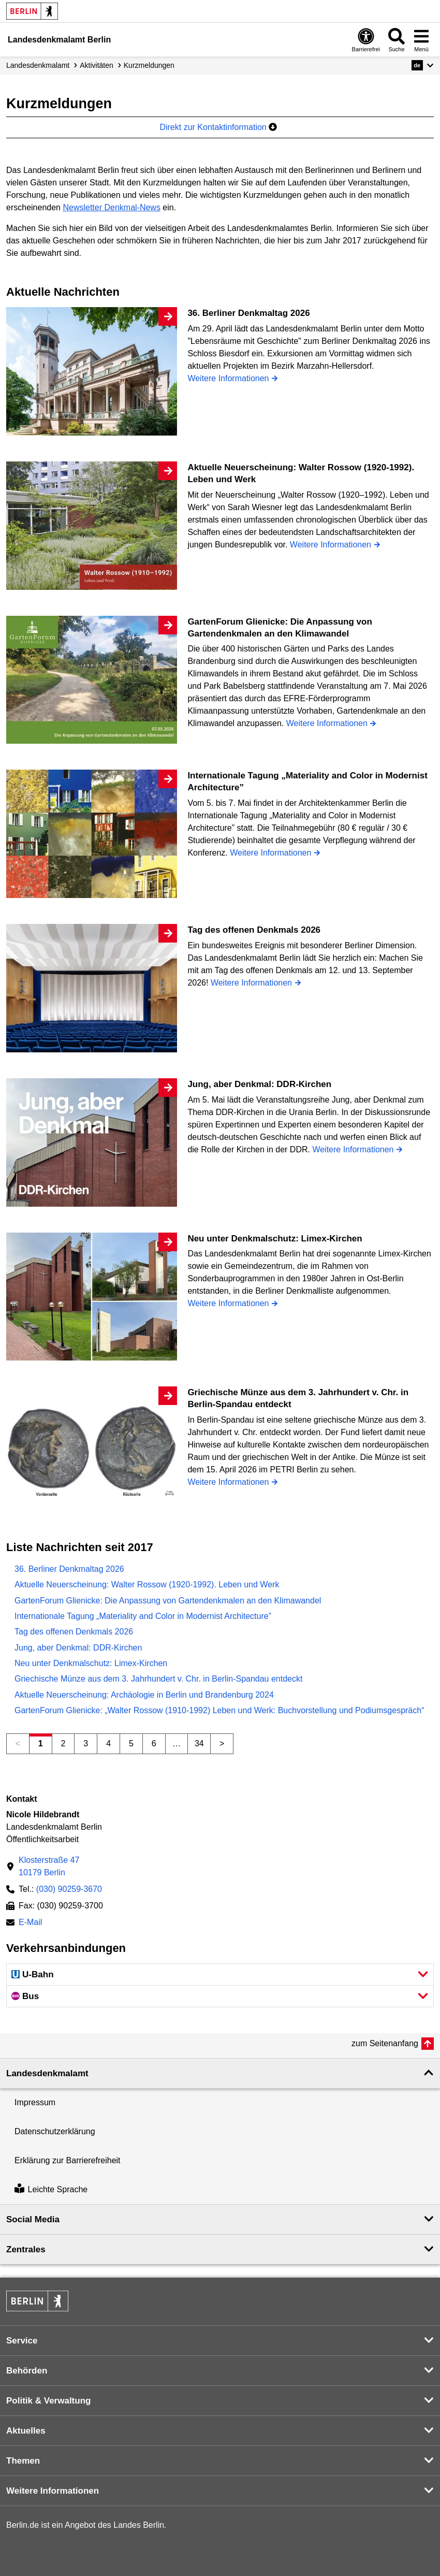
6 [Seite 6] (154, 1743)
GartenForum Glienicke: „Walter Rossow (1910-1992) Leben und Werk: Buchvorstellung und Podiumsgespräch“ (219, 1710)
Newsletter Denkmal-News (111, 207)
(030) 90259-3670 (69, 1889)
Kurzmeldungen (149, 65)
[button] (423, 65)
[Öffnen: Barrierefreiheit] (366, 39)
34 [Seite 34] (199, 1743)
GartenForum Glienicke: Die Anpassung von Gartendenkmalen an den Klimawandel (167, 1600)
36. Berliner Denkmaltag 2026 (69, 1569)
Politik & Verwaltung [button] (48, 2401)
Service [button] (22, 2341)
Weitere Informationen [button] (52, 2491)
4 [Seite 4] (108, 1743)
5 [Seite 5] (131, 1743)
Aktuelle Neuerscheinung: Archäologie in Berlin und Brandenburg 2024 (144, 1694)
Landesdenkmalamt (37, 65)
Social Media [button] (33, 2219)
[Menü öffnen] (421, 39)
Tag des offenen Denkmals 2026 (73, 1631)
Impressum (34, 2102)
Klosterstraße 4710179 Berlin (49, 1866)
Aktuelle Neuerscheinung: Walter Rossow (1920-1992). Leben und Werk (146, 1584)
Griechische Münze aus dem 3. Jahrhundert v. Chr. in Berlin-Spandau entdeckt (158, 1678)
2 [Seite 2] (63, 1743)
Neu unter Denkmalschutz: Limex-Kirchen (90, 1663)
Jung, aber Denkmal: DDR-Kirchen (78, 1647)
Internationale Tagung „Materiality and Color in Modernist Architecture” (142, 1616)
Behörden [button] (26, 2371)
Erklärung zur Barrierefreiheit (67, 2160)
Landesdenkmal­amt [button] (47, 2073)
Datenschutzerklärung (54, 2131)
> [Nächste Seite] (221, 1743)
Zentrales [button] (26, 2249)
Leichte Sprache (50, 2189)
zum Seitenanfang (384, 2043)
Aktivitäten (96, 65)
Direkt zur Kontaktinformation (218, 127)
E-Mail (30, 1923)
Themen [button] (23, 2461)
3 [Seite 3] (85, 1743)
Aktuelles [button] (26, 2431)
